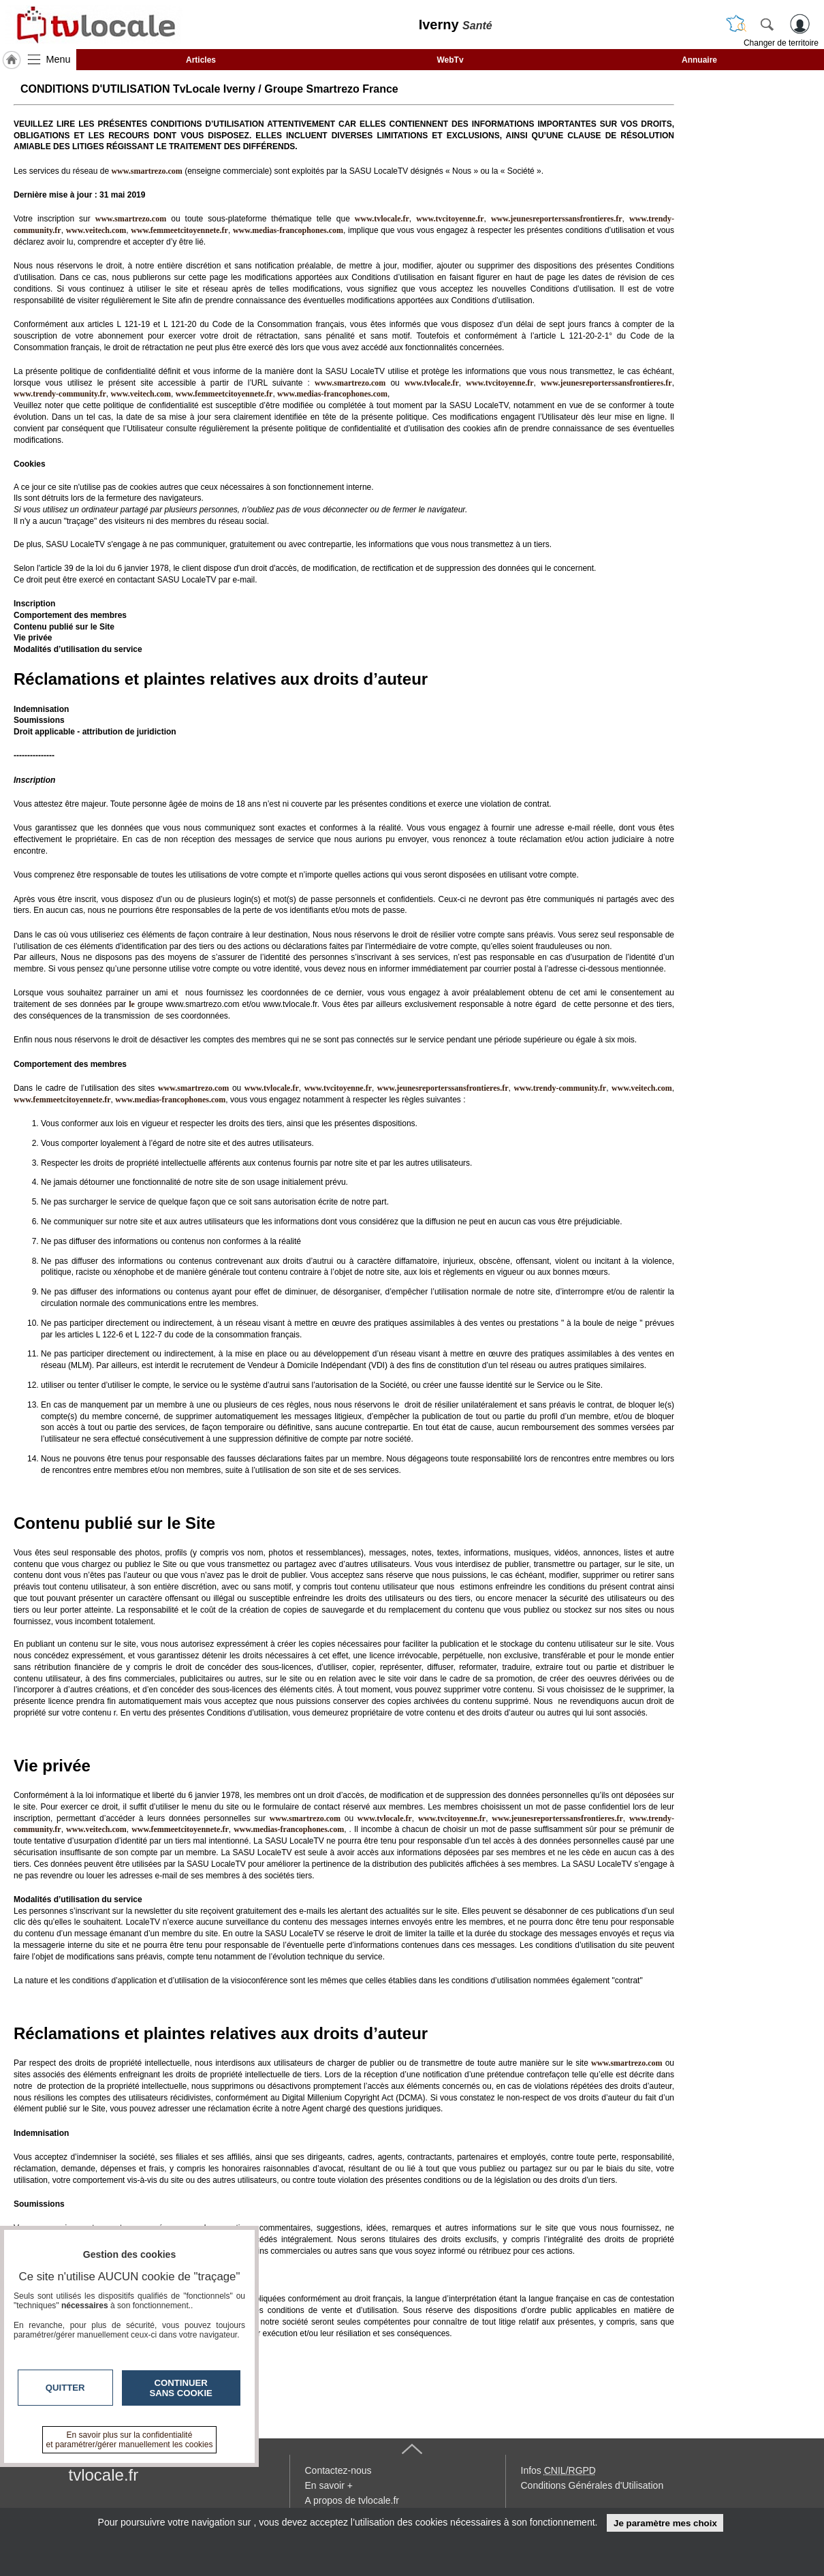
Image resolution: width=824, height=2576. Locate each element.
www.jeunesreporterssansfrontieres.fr (556, 218)
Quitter (65, 2388)
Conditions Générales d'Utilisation (592, 2485)
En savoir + (329, 2485)
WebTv (450, 60)
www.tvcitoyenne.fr (450, 218)
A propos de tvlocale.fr (352, 2500)
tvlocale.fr (104, 2475)
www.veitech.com (96, 230)
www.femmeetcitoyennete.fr (179, 230)
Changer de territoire (781, 43)
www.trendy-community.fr (60, 394)
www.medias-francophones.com (288, 230)
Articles (201, 60)
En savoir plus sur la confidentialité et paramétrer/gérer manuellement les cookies (129, 2439)
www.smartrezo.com (350, 383)
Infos (558, 2470)
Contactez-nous (338, 2470)
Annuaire (699, 60)
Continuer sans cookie (181, 2388)
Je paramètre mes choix (665, 2523)
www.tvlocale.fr (382, 218)
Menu (58, 59)
